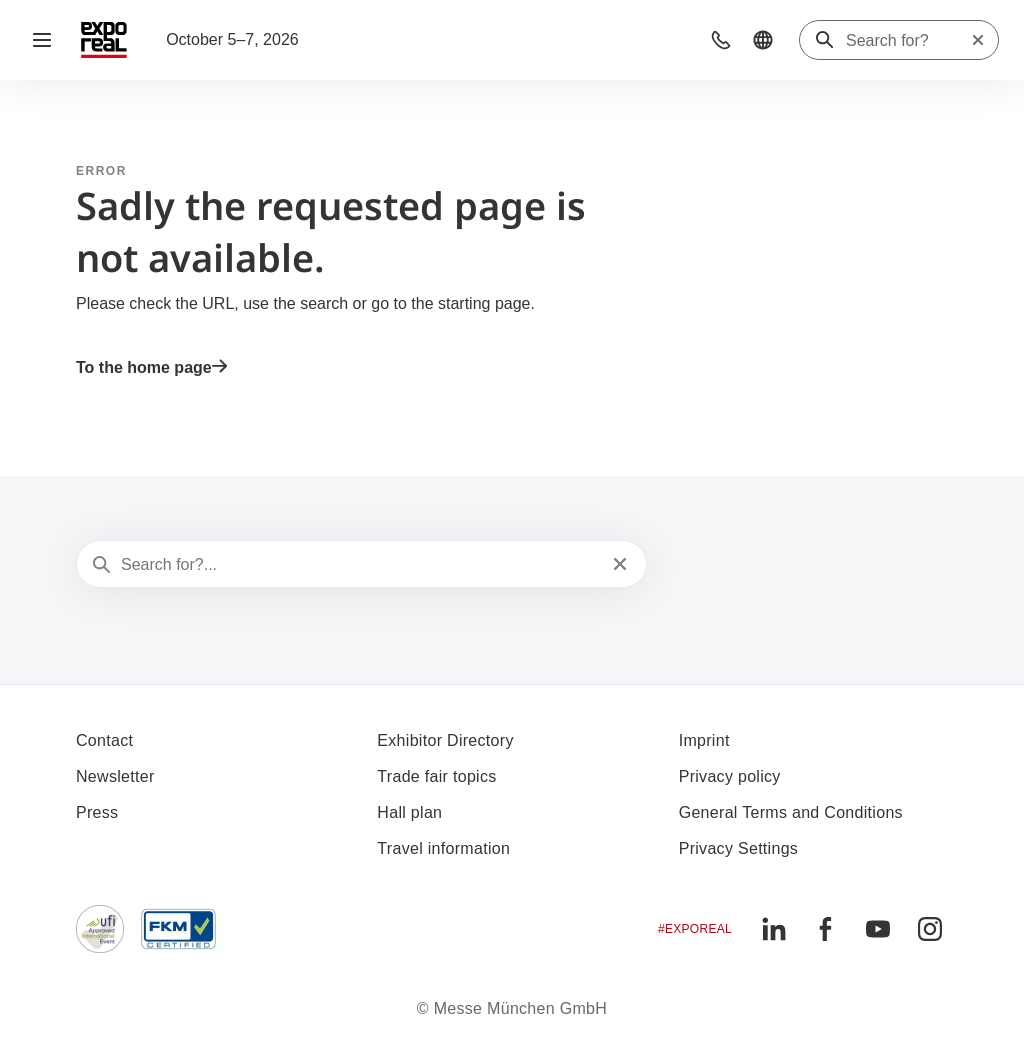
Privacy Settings (739, 848)
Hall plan (409, 812)
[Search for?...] (359, 565)
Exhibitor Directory (445, 740)
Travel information (443, 848)
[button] (721, 40)
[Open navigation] (42, 40)
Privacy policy (730, 776)
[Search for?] (908, 41)
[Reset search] (978, 40)
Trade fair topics (436, 776)
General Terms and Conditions (791, 812)
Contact (104, 740)
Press (97, 812)
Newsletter (115, 776)
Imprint (704, 740)
